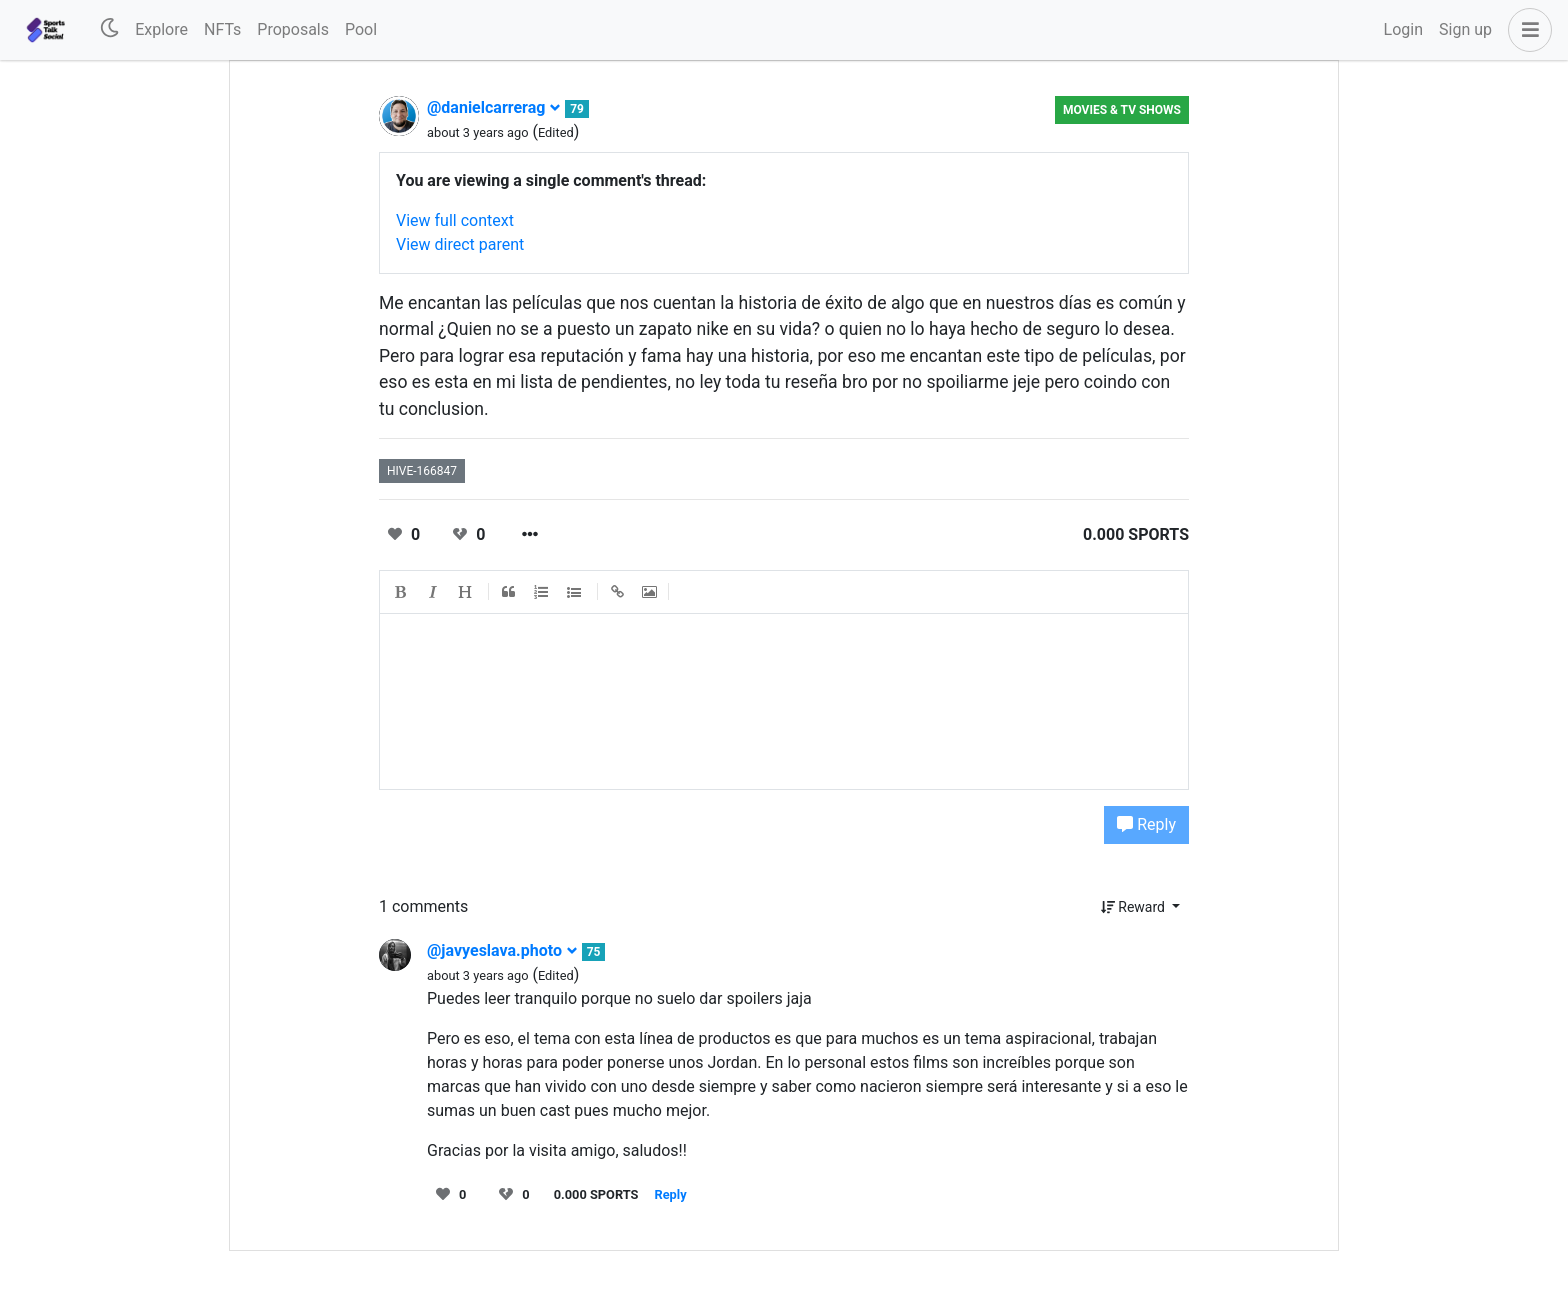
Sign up (1465, 29)
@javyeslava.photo (502, 950)
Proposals (293, 29)
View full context (455, 220)
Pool (361, 29)
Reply (1146, 824)
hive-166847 (422, 471)
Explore (161, 29)
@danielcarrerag (494, 107)
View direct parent (460, 244)
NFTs (222, 29)
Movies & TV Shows (1122, 110)
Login (1403, 29)
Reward (1135, 907)
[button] (1526, 30)
